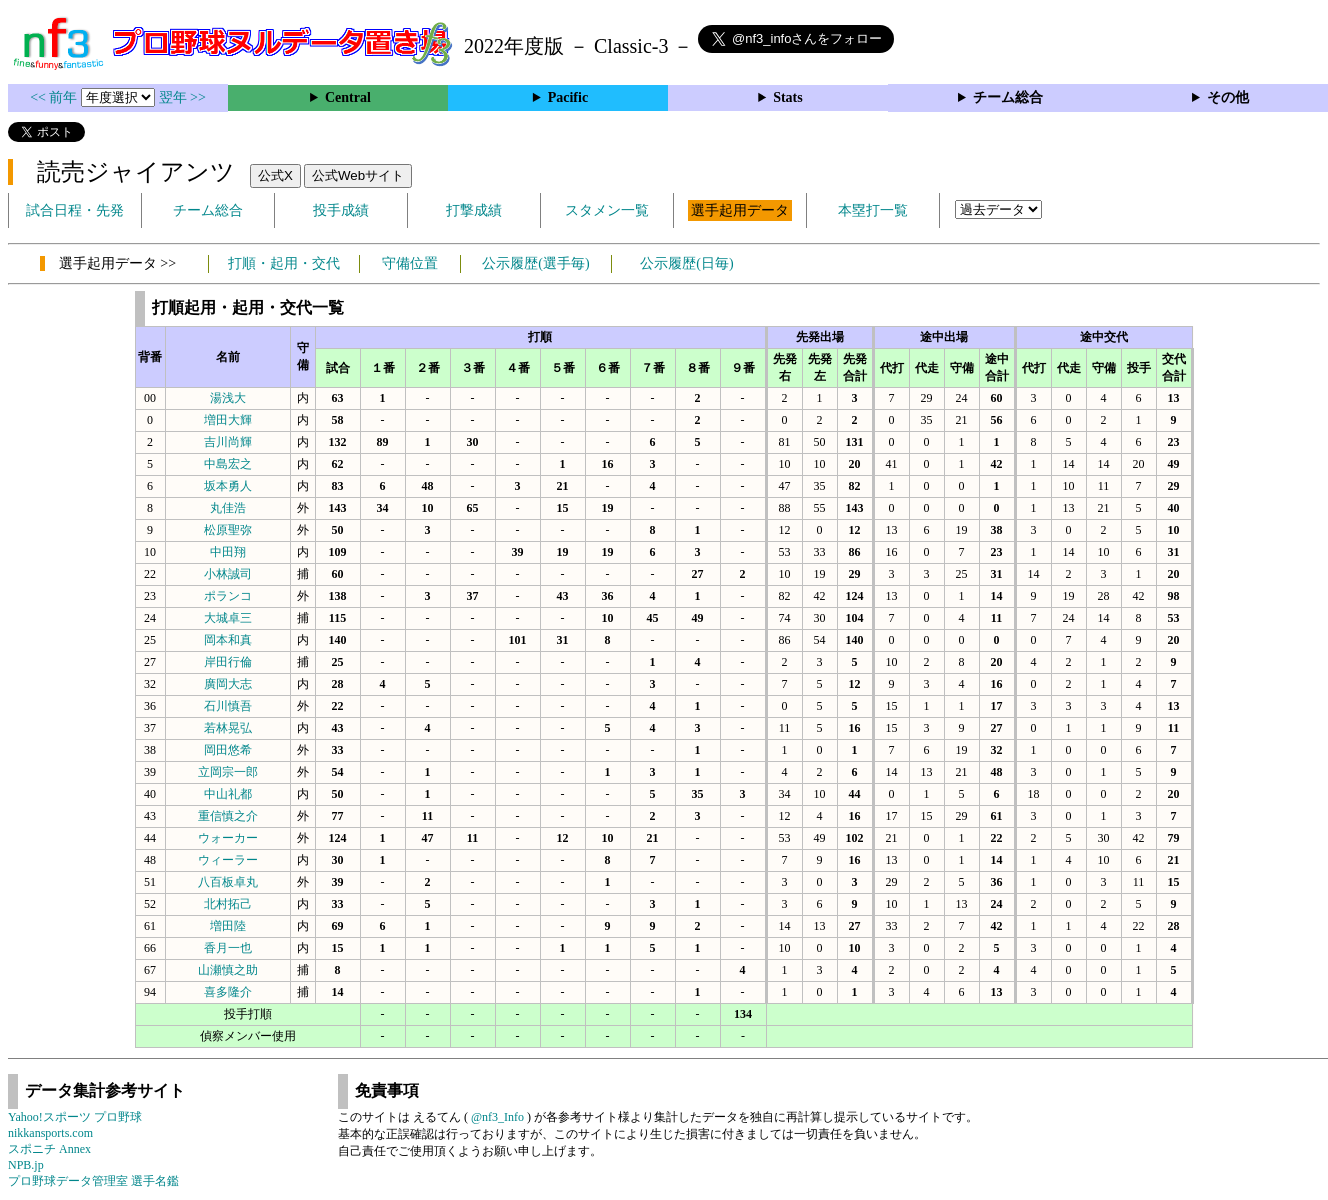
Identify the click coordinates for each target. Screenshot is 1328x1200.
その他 (1228, 97)
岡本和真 (228, 640)
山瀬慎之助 (228, 970)
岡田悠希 (228, 750)
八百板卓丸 (228, 882)
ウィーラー (228, 860)
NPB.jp (26, 1165)
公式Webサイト (358, 175)
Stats (788, 97)
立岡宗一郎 (228, 772)
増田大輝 (228, 420)
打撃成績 (474, 210)
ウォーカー (228, 838)
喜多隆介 (228, 992)
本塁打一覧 (873, 210)
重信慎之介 (228, 816)
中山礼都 (228, 794)
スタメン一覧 (607, 210)
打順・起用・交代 (284, 263)
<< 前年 (55, 97)
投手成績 (341, 210)
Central (348, 97)
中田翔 (228, 552)
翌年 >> (182, 97)
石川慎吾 (228, 706)
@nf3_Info (497, 1117)
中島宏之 (228, 464)
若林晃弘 (228, 728)
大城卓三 (228, 618)
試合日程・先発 (75, 210)
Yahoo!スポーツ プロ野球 (75, 1117)
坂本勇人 (228, 486)
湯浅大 (228, 398)
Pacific (568, 97)
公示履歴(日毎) (686, 263)
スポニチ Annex (49, 1149)
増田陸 (228, 926)
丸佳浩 (228, 508)
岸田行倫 (228, 662)
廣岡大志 (228, 684)
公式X (275, 175)
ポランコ (228, 596)
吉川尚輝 (228, 442)
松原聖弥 (228, 530)
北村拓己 (228, 904)
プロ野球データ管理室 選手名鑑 (93, 1181)
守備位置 (410, 263)
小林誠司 (228, 574)
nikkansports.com (50, 1133)
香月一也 (228, 948)
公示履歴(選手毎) (535, 263)
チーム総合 (1008, 97)
